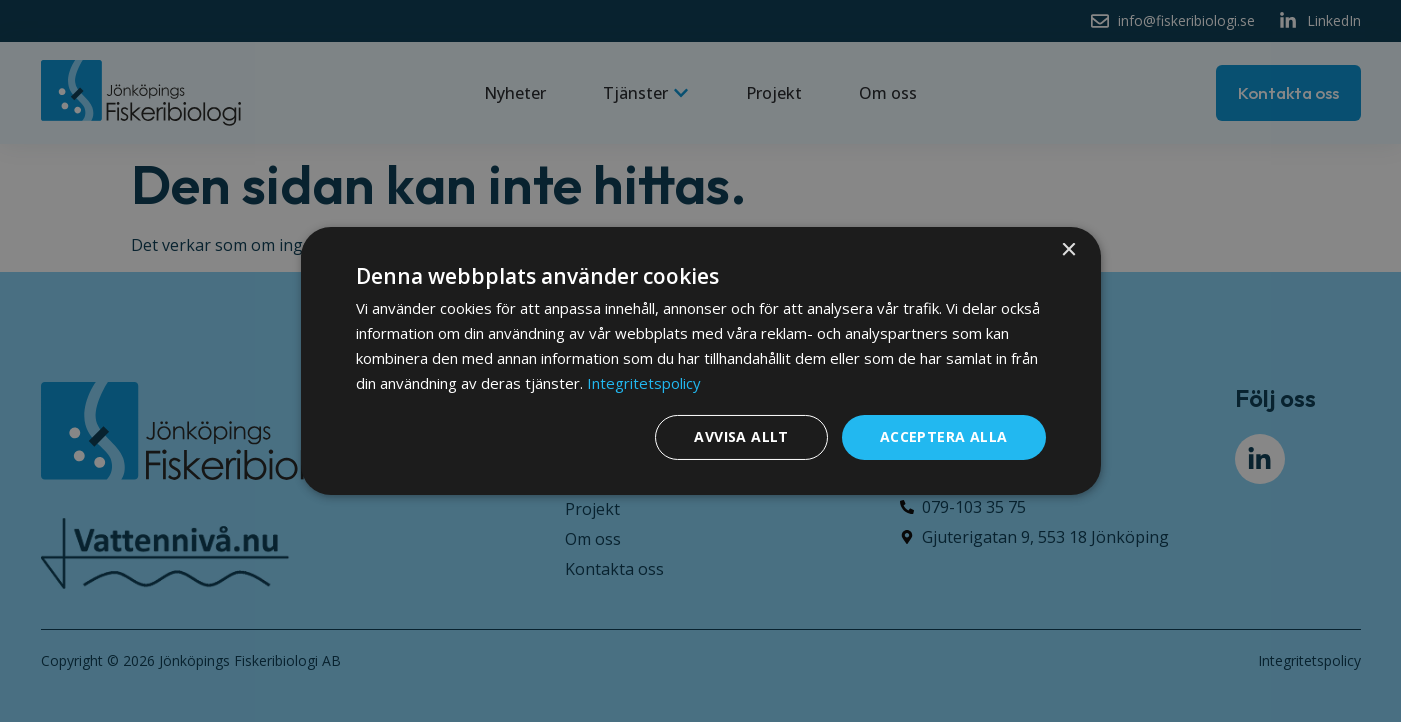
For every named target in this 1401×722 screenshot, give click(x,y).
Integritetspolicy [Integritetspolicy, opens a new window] (644, 383)
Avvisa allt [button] (741, 436)
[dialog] (701, 361)
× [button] (1068, 250)
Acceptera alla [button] (944, 436)
